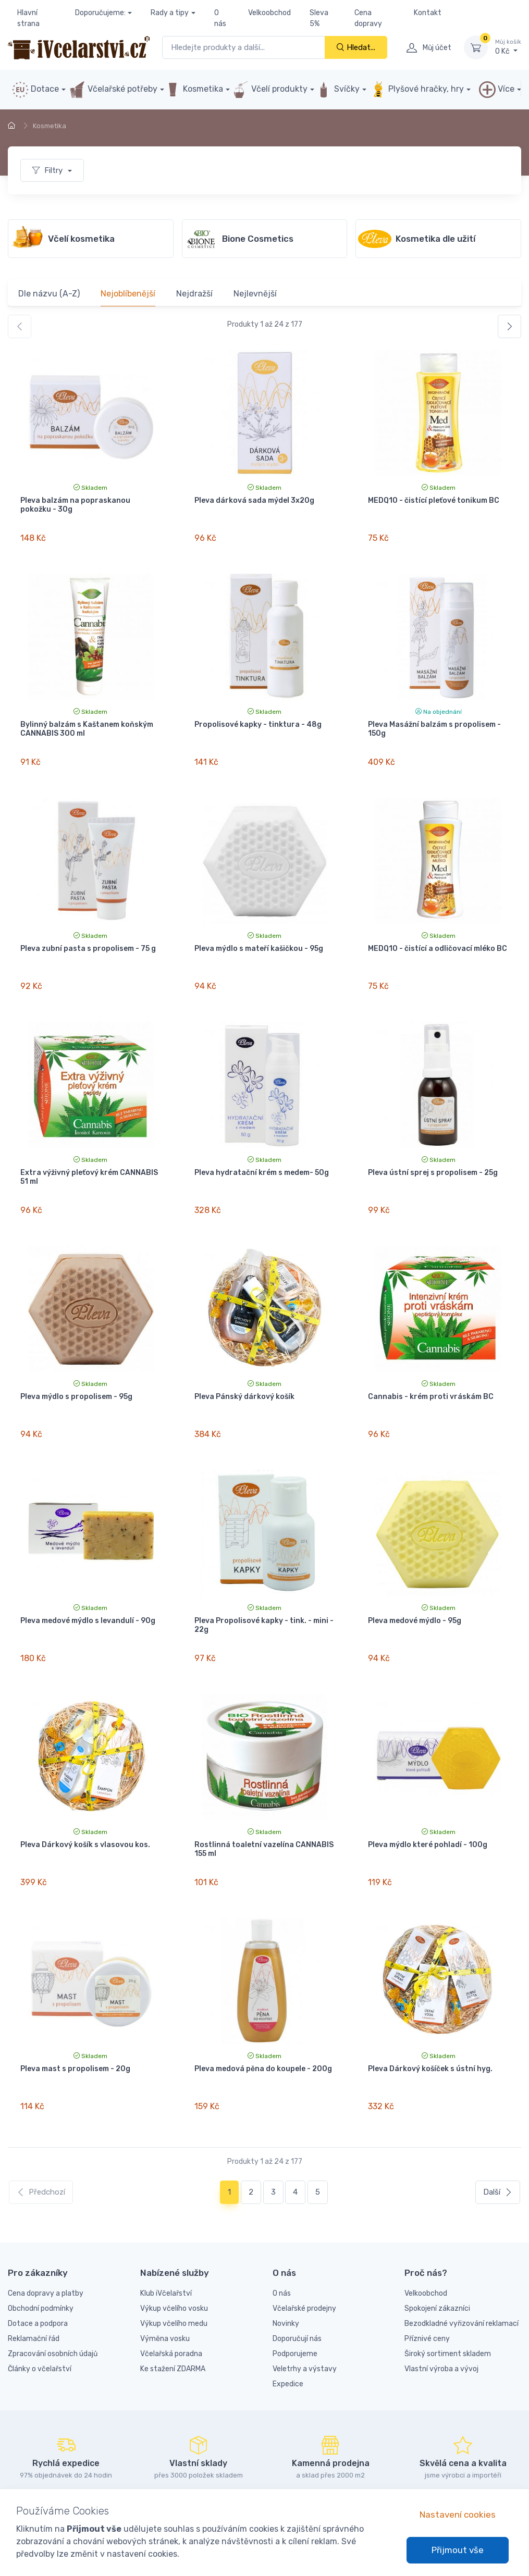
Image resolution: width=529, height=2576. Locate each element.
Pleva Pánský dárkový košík (244, 1372)
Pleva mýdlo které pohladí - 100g (427, 1807)
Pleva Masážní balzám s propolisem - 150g (434, 723)
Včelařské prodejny (304, 2259)
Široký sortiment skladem (447, 2304)
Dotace (35, 89)
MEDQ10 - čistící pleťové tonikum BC (433, 500)
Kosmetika (193, 89)
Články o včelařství (39, 2319)
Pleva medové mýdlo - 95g (414, 1590)
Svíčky (337, 89)
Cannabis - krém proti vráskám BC (431, 1372)
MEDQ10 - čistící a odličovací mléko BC (437, 936)
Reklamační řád (33, 2289)
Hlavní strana (28, 18)
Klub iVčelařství (166, 2243)
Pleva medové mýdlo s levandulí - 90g (87, 1590)
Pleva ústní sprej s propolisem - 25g (433, 1153)
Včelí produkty (269, 89)
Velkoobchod (269, 12)
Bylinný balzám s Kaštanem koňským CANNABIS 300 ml (86, 723)
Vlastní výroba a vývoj (441, 2319)
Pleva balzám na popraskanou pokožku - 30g (75, 505)
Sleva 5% (319, 18)
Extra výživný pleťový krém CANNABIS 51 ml (89, 1158)
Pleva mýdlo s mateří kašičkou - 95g (258, 936)
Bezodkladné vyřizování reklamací (461, 2274)
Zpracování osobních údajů (52, 2304)
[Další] (509, 326)
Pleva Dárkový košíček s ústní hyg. (430, 2025)
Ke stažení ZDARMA (172, 2319)
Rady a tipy (170, 12)
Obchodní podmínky (40, 2259)
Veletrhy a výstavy (305, 2319)
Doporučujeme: (100, 12)
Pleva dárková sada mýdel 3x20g (254, 500)
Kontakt (427, 12)
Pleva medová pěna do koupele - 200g (263, 2025)
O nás (220, 18)
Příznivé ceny (427, 2289)
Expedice (288, 2334)
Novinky (286, 2274)
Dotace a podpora (38, 2274)
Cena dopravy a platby (45, 2243)
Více (496, 89)
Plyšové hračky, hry (417, 89)
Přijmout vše (458, 2550)
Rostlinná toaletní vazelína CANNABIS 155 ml (264, 1812)
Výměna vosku (165, 2289)
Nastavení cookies (458, 2514)
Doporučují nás (297, 2289)
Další (497, 2142)
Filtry (48, 170)
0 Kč (508, 47)
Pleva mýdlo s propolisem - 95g (76, 1372)
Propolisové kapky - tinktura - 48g (258, 718)
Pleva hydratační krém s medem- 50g (261, 1153)
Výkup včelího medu (173, 2274)
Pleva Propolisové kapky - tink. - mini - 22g (264, 1594)
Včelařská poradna (171, 2304)
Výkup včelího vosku (174, 2259)
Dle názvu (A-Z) (49, 294)
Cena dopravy (368, 18)
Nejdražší (194, 294)
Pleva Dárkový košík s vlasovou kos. (85, 1807)
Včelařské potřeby (113, 89)
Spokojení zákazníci (437, 2259)
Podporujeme (295, 2304)
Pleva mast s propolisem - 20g (75, 2025)
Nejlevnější (255, 294)
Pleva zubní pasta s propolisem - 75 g (88, 936)
